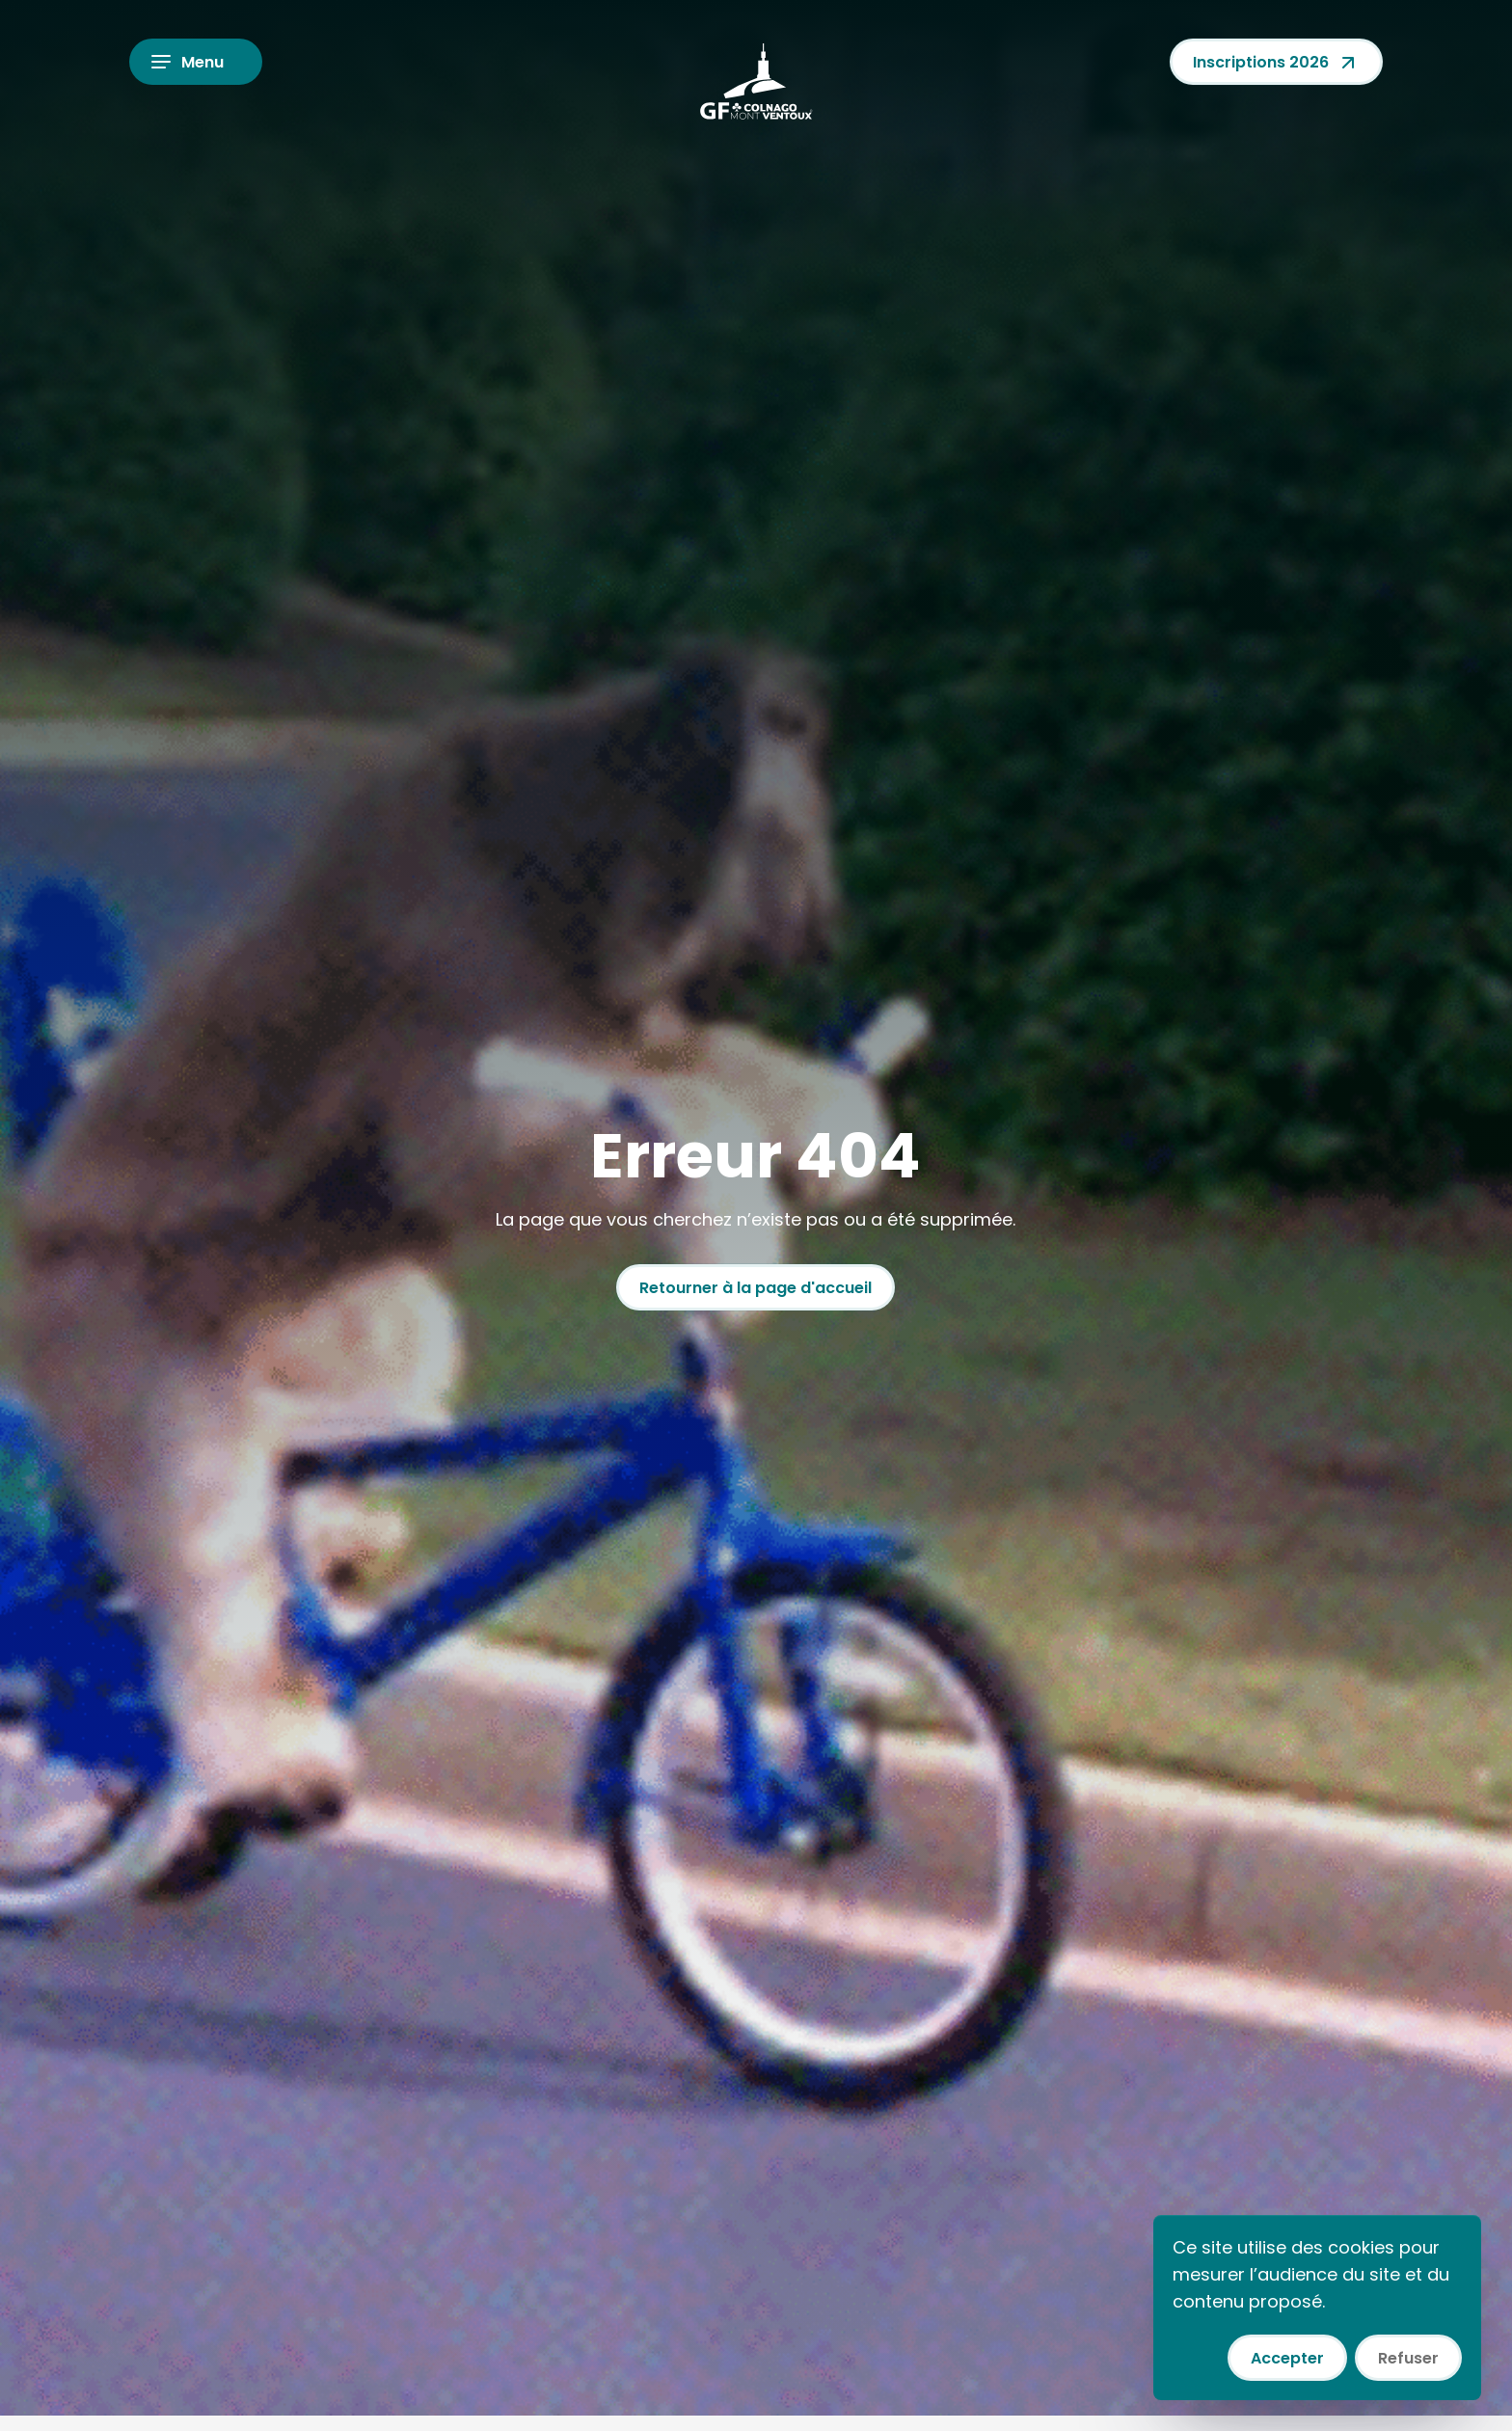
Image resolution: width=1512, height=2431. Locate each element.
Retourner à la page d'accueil (755, 1288)
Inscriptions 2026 (1276, 62)
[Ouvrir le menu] (195, 62)
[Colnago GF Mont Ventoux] (756, 81)
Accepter (1287, 2358)
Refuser (1408, 2358)
